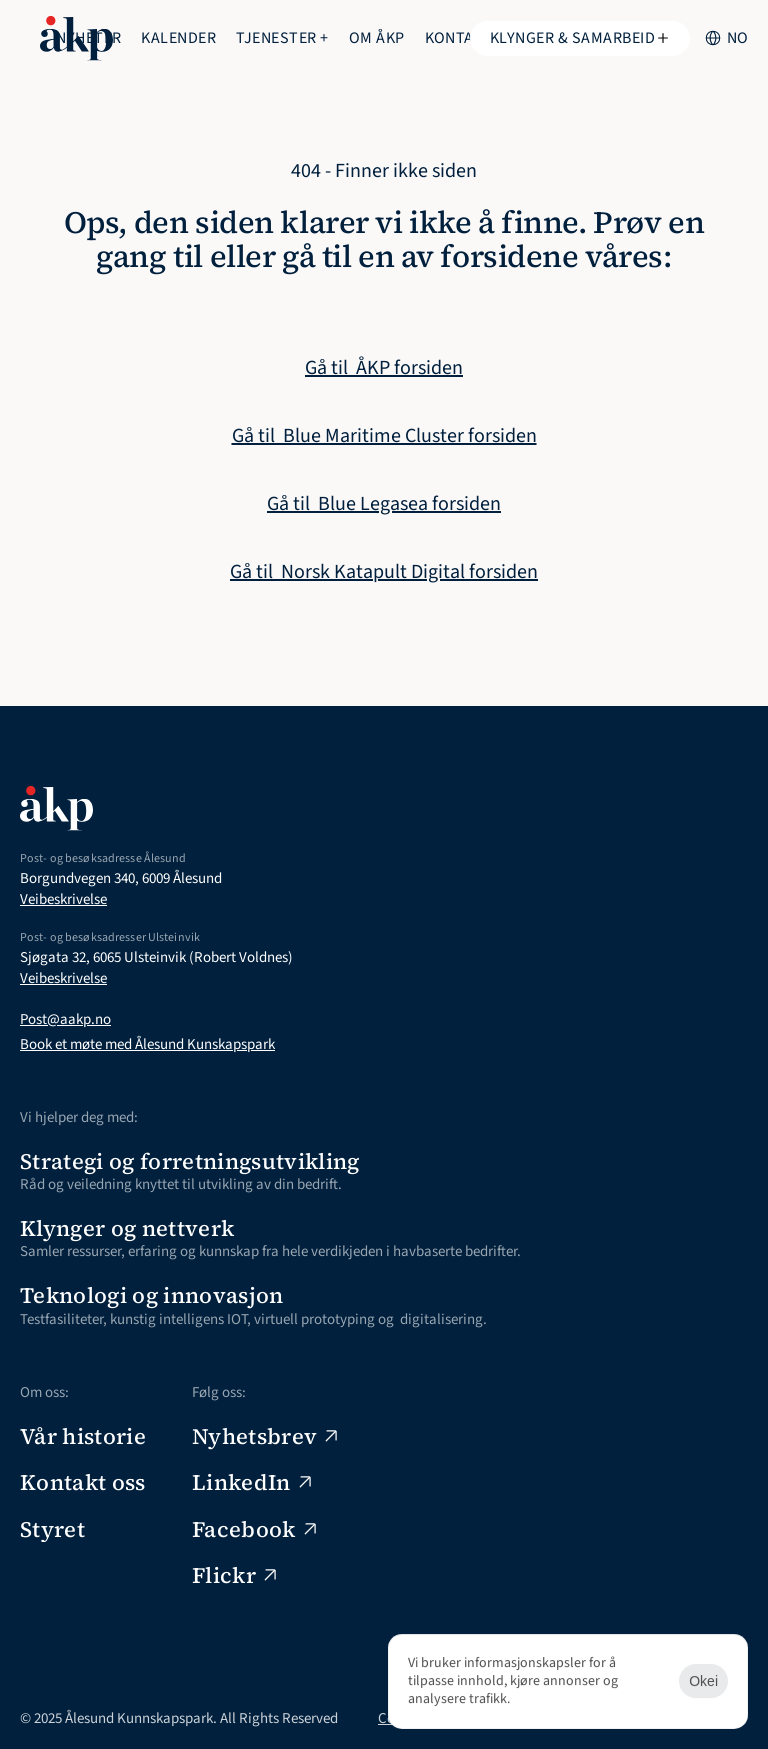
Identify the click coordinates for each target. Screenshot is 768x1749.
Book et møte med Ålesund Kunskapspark (147, 1044)
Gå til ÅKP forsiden (384, 368)
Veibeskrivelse (63, 899)
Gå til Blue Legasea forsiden (384, 504)
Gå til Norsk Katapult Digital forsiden (384, 572)
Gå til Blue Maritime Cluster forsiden (384, 436)
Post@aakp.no (65, 1019)
